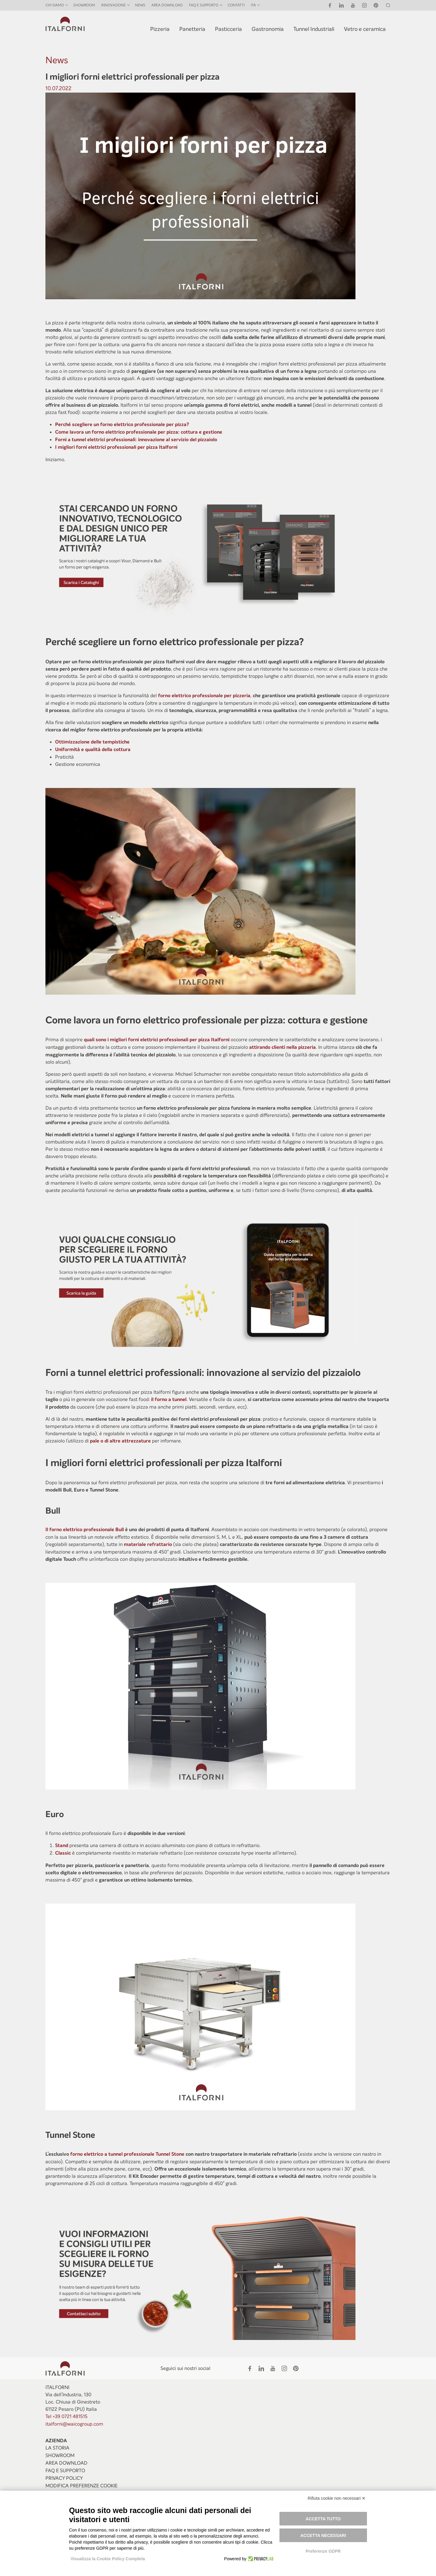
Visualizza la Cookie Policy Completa (108, 2558)
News (140, 5)
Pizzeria (160, 29)
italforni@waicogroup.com (74, 2424)
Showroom (84, 5)
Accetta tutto (323, 2518)
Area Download (167, 5)
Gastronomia (268, 29)
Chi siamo (54, 5)
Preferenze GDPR (323, 2551)
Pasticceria (228, 29)
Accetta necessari (323, 2535)
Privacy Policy (64, 2478)
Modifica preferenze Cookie (81, 2485)
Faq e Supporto (65, 2470)
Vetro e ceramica (365, 29)
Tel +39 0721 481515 (66, 2416)
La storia (57, 2448)
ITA (253, 5)
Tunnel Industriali (313, 29)
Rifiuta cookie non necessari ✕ (336, 2498)
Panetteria (192, 29)
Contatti (236, 5)
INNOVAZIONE (113, 5)
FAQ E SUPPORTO (203, 5)
